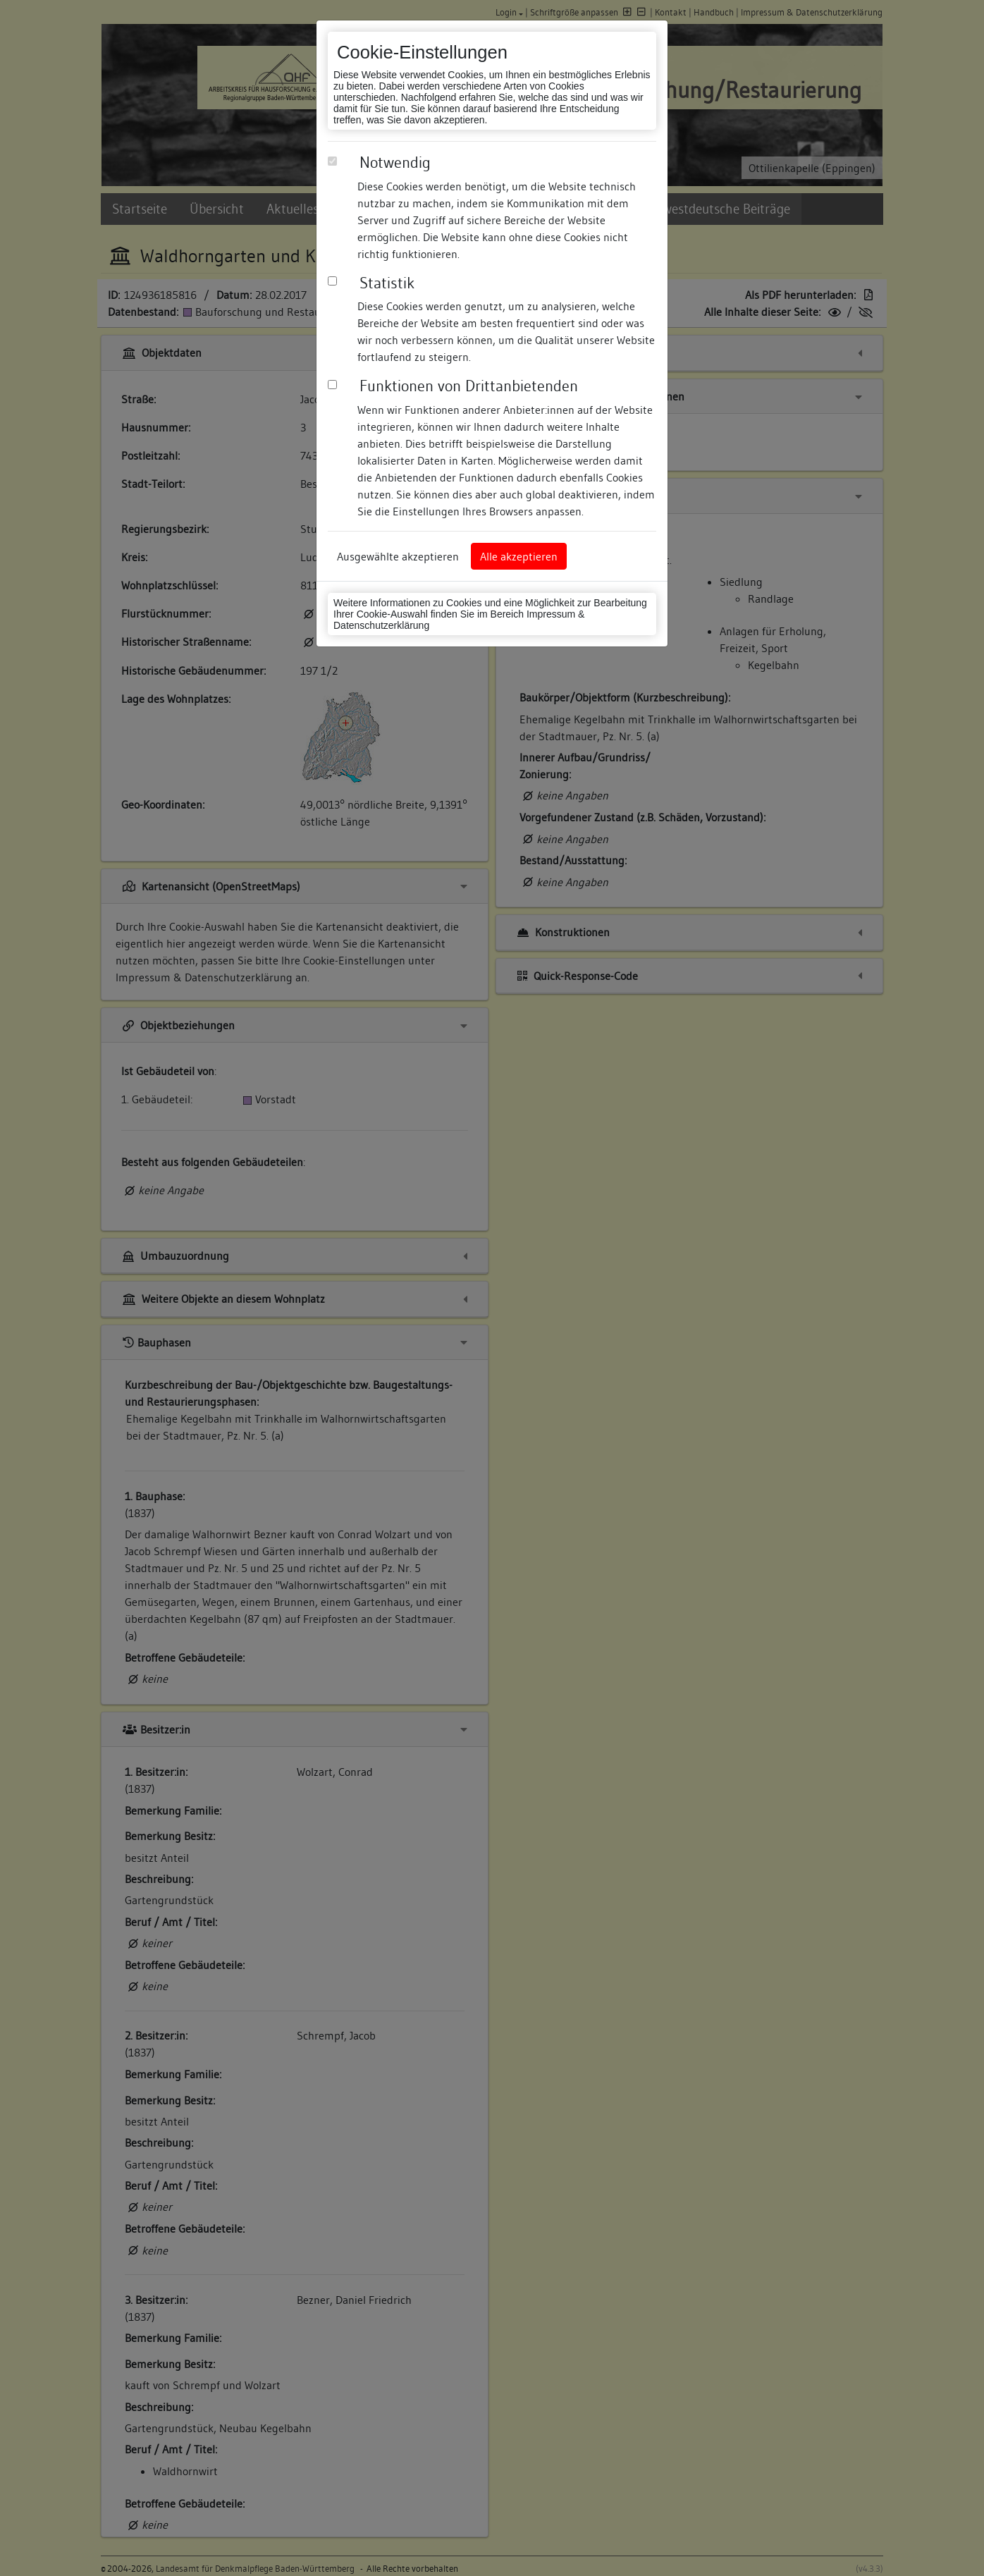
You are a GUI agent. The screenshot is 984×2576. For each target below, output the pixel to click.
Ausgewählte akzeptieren (398, 556)
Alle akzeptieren (519, 556)
